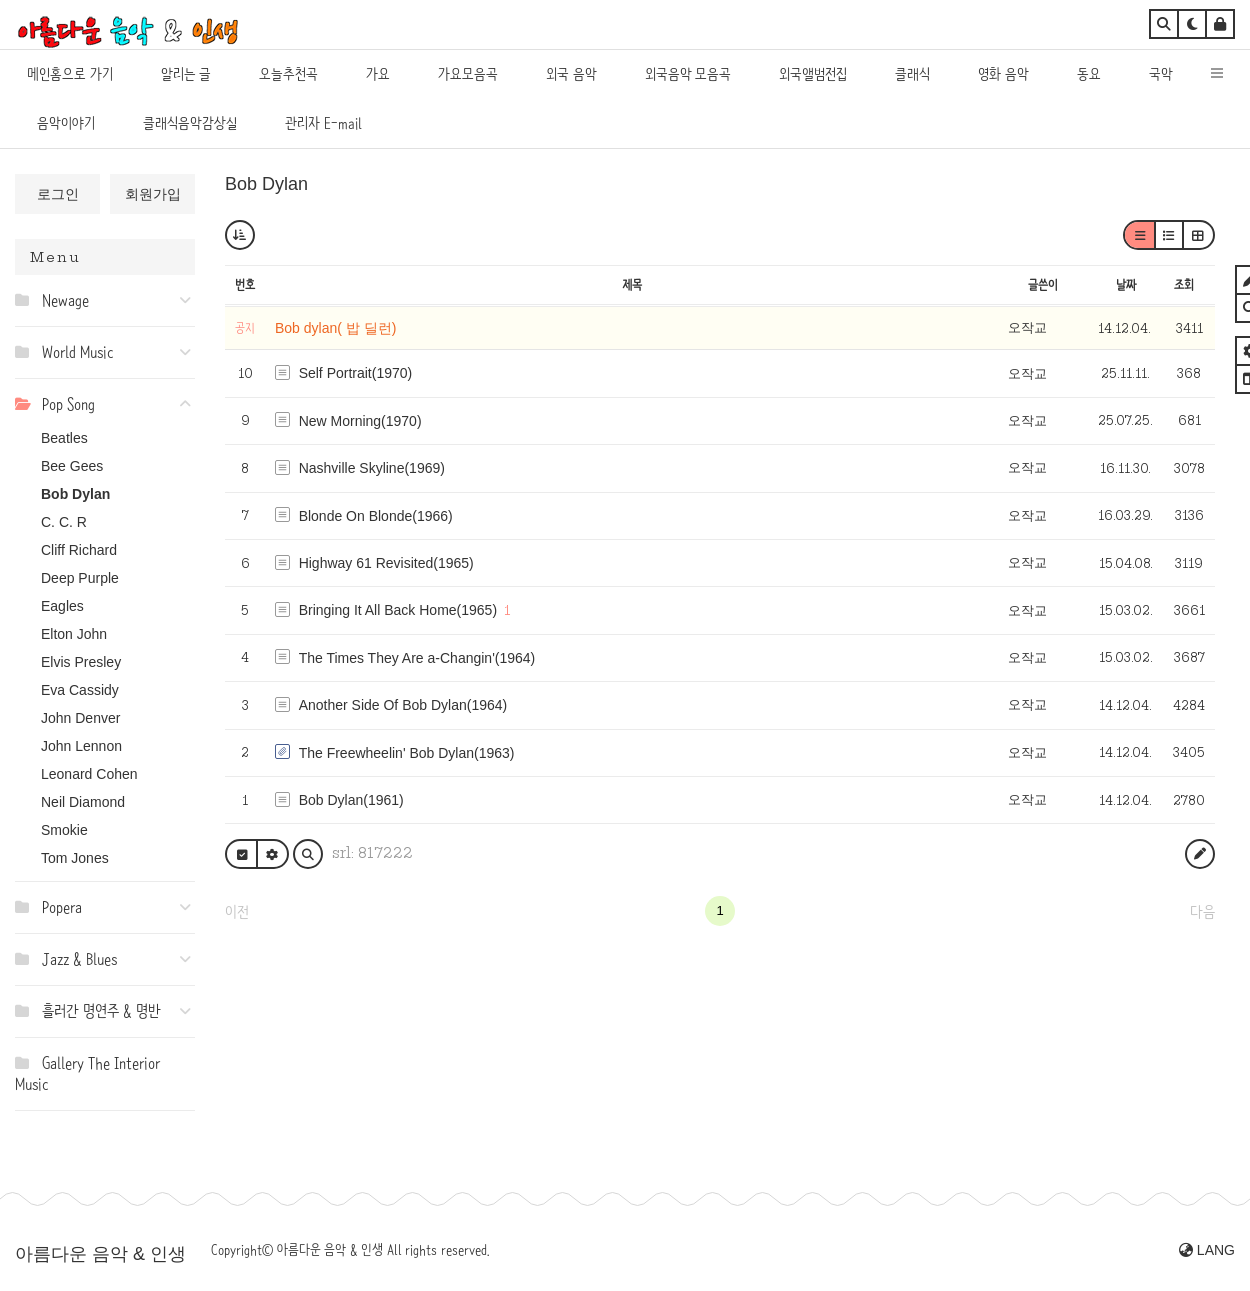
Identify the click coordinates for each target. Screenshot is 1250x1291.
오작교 (1027, 327)
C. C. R (64, 522)
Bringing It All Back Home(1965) (398, 610)
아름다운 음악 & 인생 (100, 1254)
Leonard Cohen (89, 774)
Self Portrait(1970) (356, 373)
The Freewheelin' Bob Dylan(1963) (407, 753)
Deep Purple (80, 578)
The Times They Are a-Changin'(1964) (417, 658)
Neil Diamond (83, 802)
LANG (1207, 1250)
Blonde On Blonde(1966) (376, 516)
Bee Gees (72, 466)
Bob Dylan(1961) (351, 800)
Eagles (62, 606)
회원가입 (153, 194)
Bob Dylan (75, 494)
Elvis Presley (81, 662)
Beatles (64, 438)
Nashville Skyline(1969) (372, 468)
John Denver (80, 718)
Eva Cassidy (80, 690)
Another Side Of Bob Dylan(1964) (403, 705)
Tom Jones (75, 858)
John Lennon (81, 746)
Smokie (64, 830)
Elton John (74, 634)
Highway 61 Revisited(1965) (386, 563)
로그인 (58, 194)
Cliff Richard (79, 550)
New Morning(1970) (360, 421)
